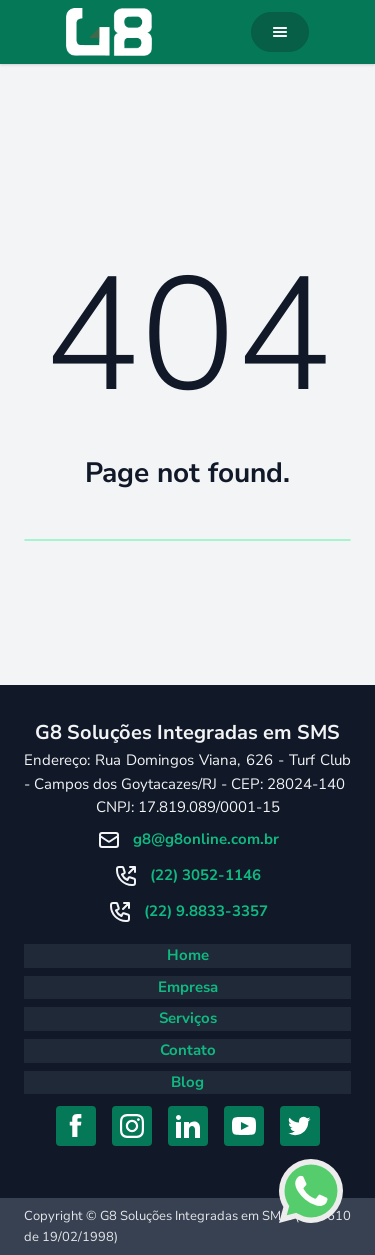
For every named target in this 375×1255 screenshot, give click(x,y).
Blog (187, 1082)
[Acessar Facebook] (76, 1126)
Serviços (188, 1018)
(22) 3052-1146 (205, 875)
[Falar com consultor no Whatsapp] (311, 1191)
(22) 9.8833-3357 (206, 911)
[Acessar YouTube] (244, 1126)
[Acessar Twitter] (300, 1126)
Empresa (188, 987)
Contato (188, 1050)
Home (188, 955)
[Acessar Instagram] (132, 1126)
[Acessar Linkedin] (188, 1126)
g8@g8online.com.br (206, 839)
